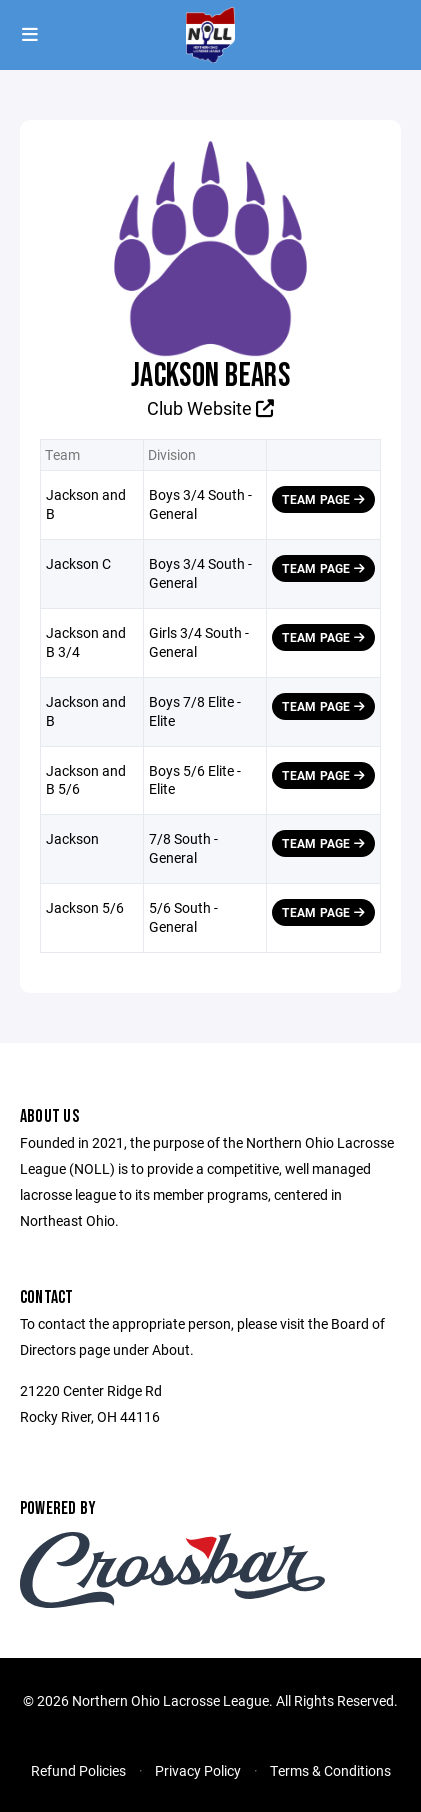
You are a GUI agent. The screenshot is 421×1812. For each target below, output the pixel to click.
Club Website (210, 408)
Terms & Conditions (330, 1770)
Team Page (323, 499)
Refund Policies (78, 1770)
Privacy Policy (198, 1770)
